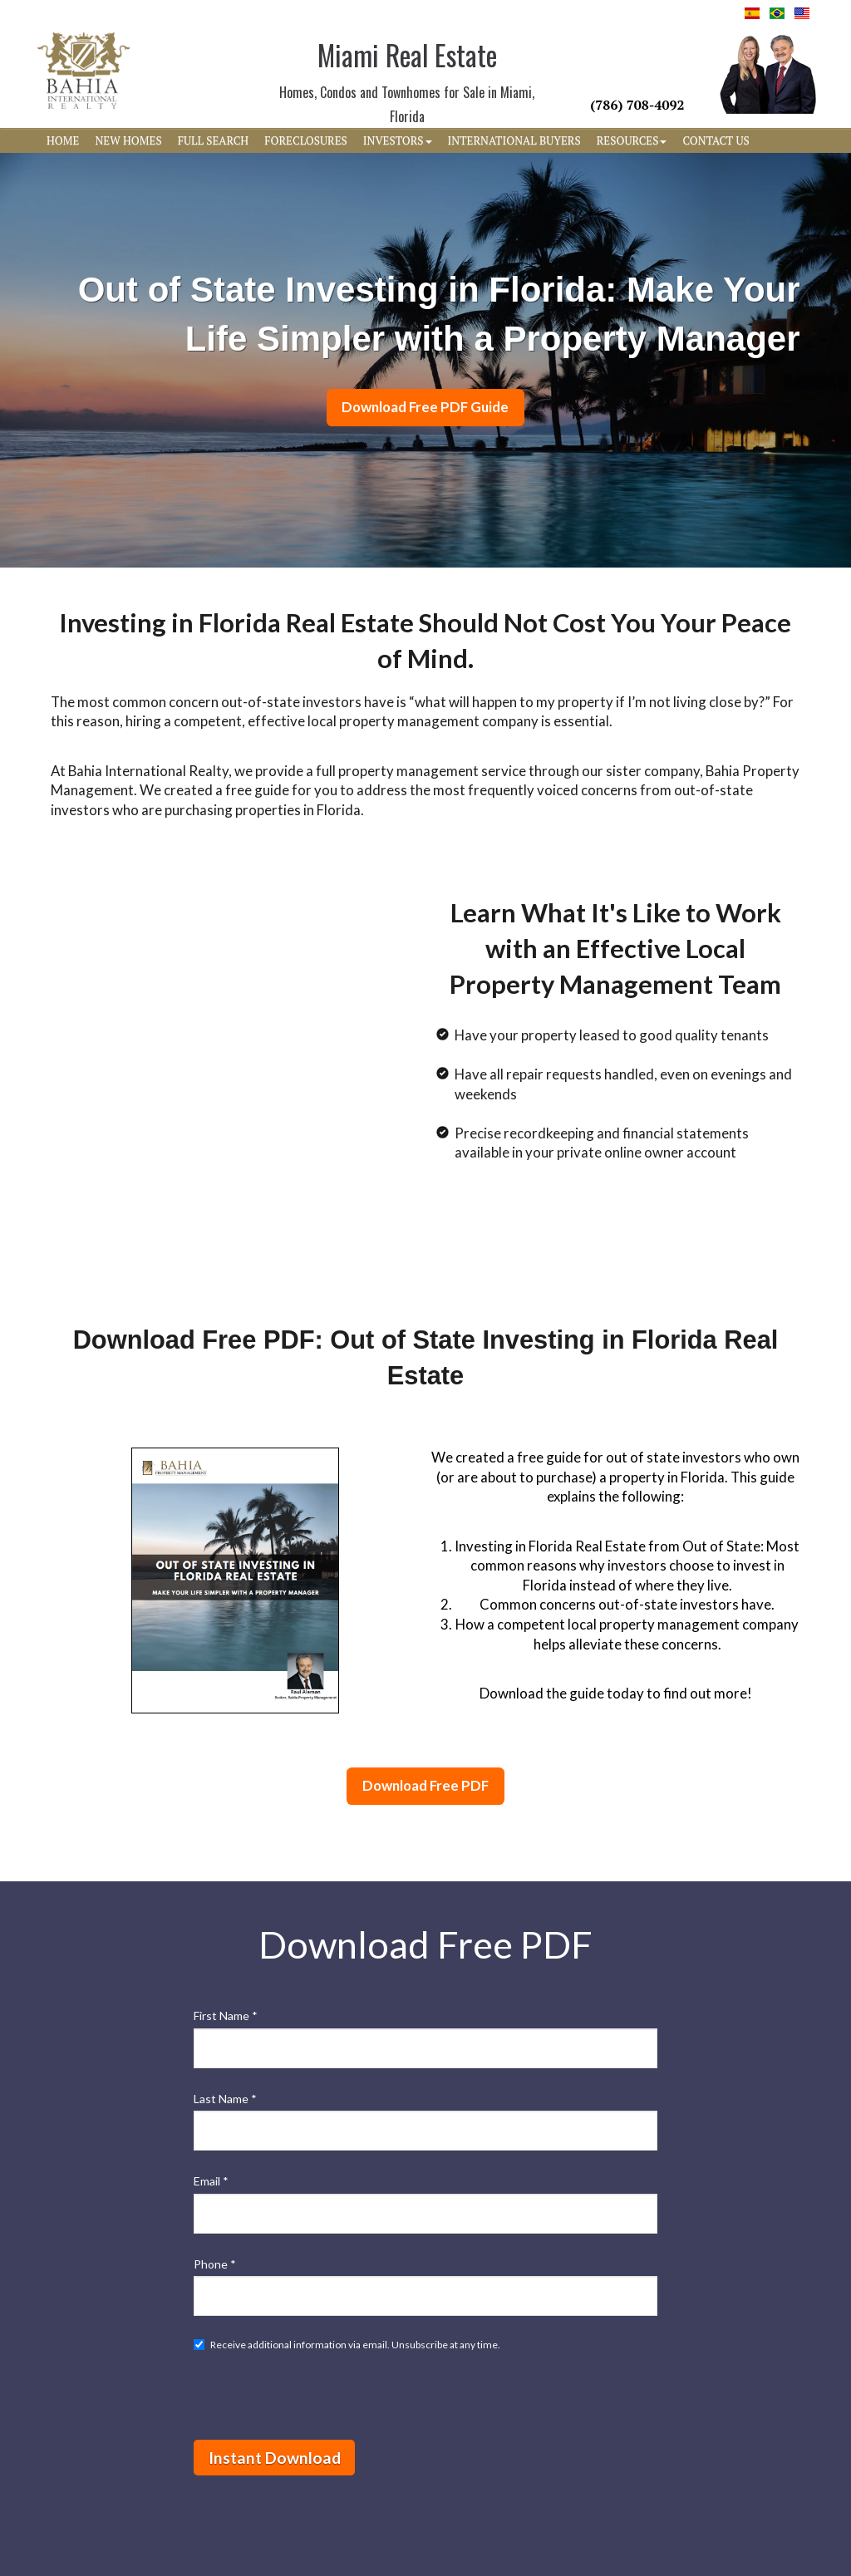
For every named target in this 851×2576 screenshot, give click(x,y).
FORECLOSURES (305, 140)
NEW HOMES (128, 140)
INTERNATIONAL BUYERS (514, 140)
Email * (211, 2181)
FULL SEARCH (213, 140)
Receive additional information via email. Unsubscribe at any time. (347, 2344)
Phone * (215, 2264)
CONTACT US (715, 140)
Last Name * (225, 2099)
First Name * (226, 2015)
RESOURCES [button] (632, 140)
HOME (63, 140)
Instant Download (275, 2457)
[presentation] (320, 2394)
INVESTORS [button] (397, 140)
